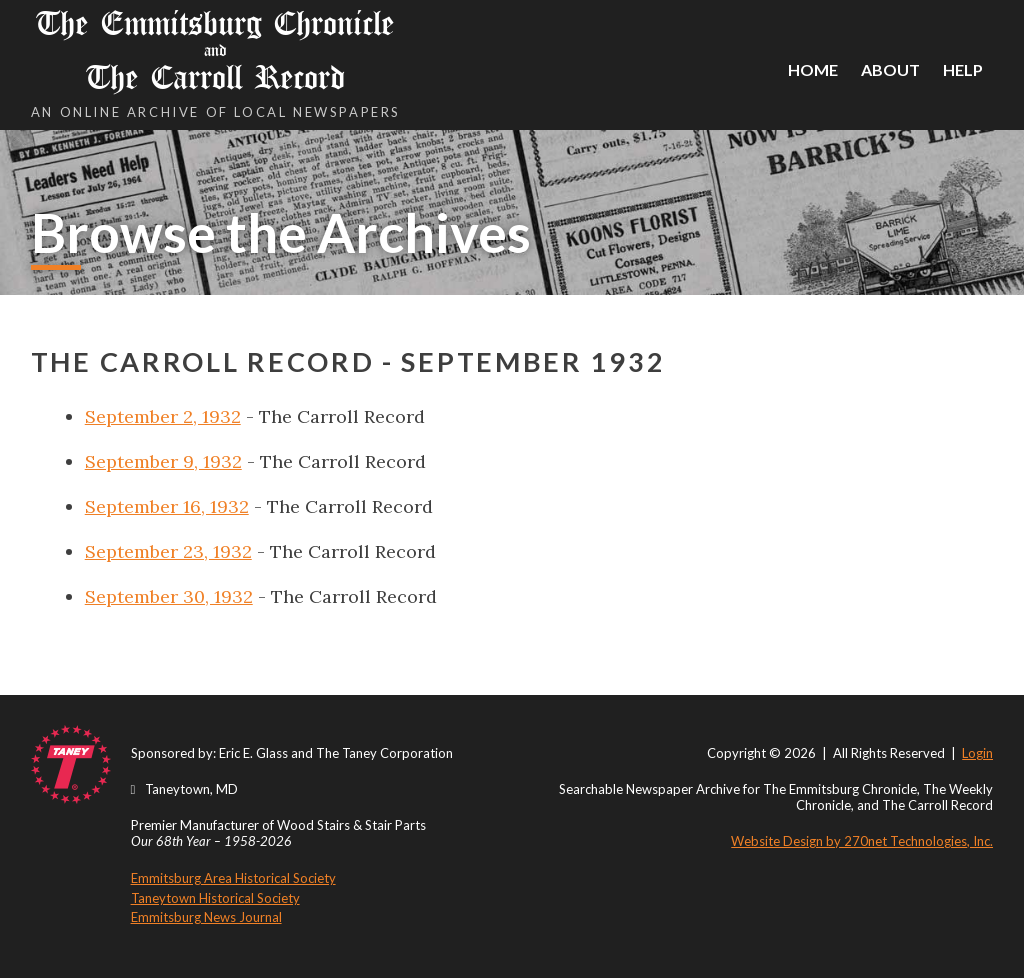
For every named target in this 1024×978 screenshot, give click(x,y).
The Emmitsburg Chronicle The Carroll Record (216, 50)
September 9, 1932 (163, 461)
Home (813, 69)
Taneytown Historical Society (215, 898)
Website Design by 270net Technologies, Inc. (862, 841)
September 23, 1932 (168, 551)
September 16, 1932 (167, 506)
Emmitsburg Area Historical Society (233, 878)
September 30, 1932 (169, 596)
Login (977, 753)
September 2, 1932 (163, 416)
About (890, 69)
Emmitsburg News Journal (206, 917)
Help (963, 69)
